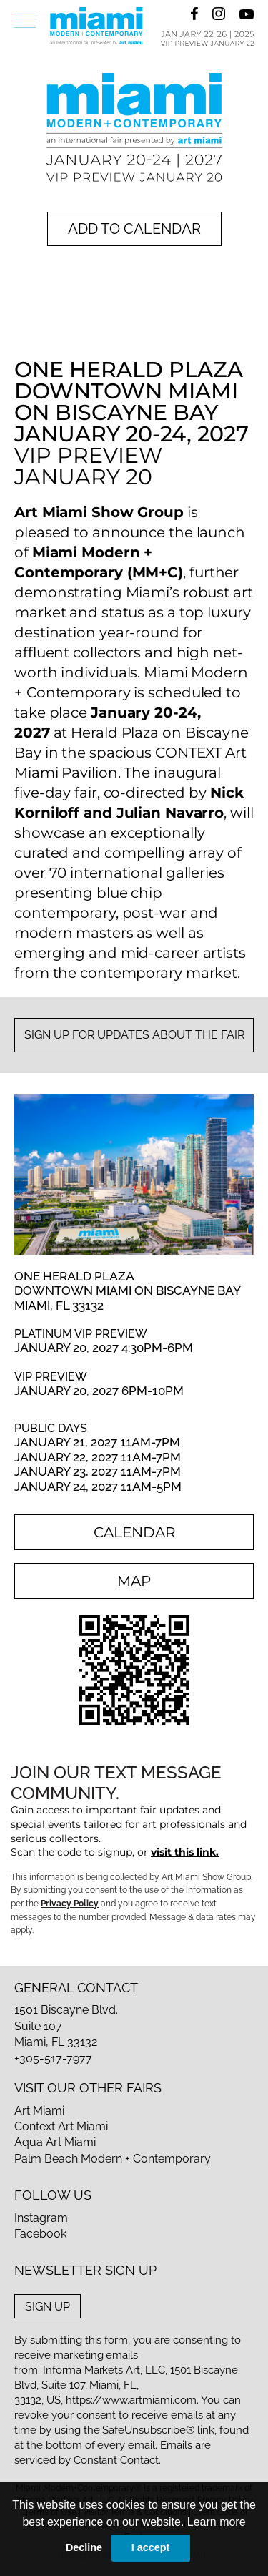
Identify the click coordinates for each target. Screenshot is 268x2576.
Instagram (41, 2218)
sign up (47, 2306)
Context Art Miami (61, 2126)
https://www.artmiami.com (131, 2400)
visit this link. (185, 1852)
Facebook (40, 2233)
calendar (134, 1532)
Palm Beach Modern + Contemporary (112, 2158)
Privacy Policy (70, 1904)
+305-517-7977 (53, 2058)
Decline (84, 2547)
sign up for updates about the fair (134, 1035)
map (134, 1581)
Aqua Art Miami (55, 2142)
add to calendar (134, 228)
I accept (150, 2547)
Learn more (216, 2522)
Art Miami (39, 2110)
